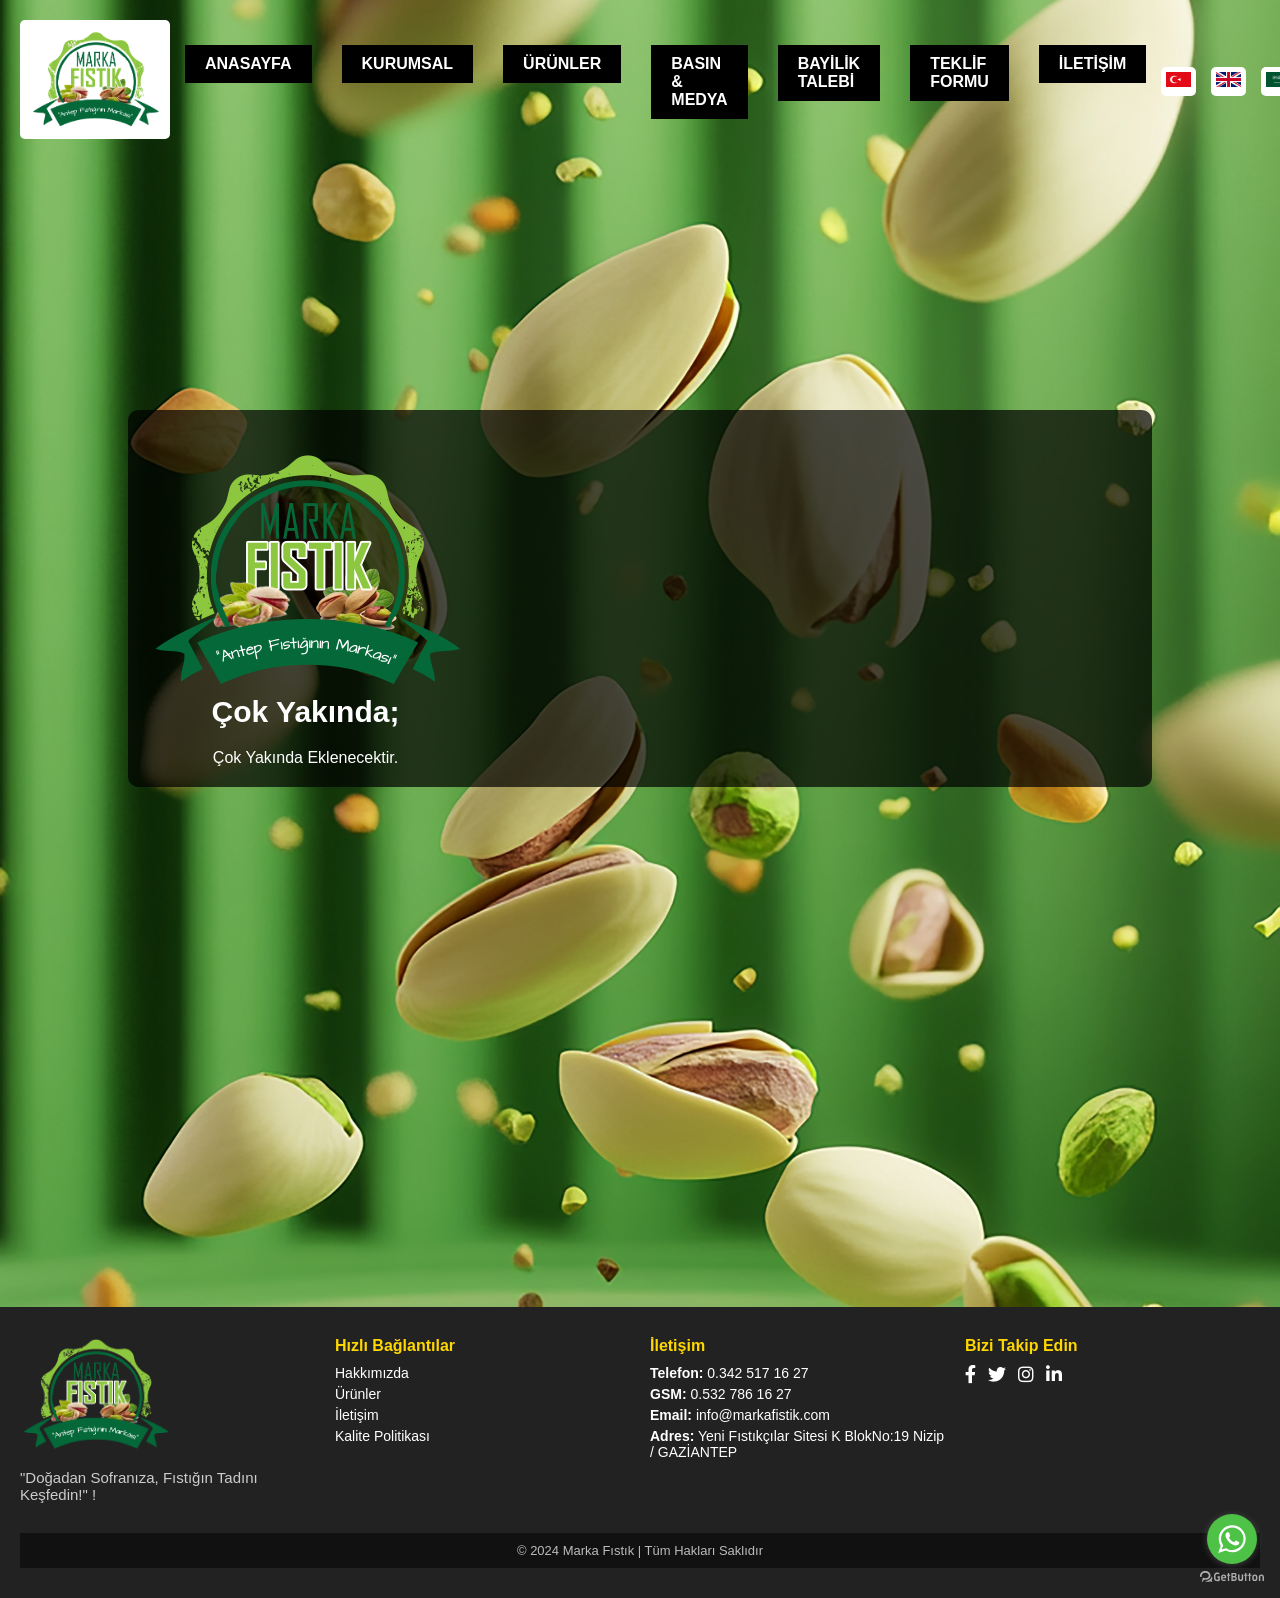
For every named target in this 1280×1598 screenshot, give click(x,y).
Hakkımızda (372, 1373)
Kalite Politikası (382, 1436)
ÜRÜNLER (562, 63)
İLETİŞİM (1093, 63)
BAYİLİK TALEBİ (829, 72)
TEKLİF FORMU (959, 72)
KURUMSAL (408, 63)
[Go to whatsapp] (1232, 1539)
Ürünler (358, 1394)
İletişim (357, 1415)
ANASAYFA (248, 63)
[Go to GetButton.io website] (1232, 1577)
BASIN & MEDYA (699, 81)
